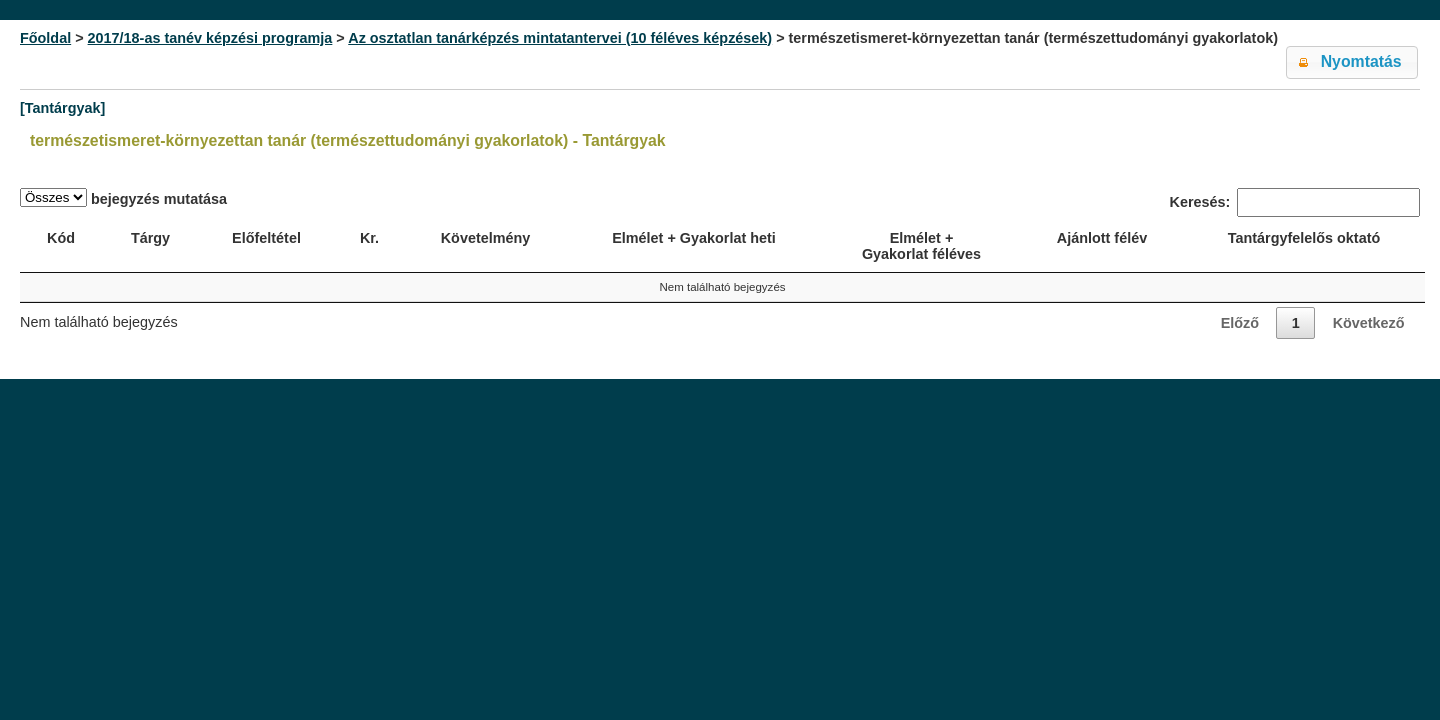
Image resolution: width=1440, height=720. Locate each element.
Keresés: (1295, 202)
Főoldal (45, 38)
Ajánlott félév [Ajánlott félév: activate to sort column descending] (1102, 238)
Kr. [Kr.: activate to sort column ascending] (369, 238)
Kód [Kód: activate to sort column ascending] (61, 238)
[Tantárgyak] (62, 108)
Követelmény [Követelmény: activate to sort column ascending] (486, 238)
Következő (1369, 323)
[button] (1352, 62)
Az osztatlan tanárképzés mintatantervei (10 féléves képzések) (560, 38)
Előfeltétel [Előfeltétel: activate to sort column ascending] (266, 238)
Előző (1240, 323)
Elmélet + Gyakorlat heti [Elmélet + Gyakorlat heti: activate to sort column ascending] (694, 238)
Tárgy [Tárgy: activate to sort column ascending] (150, 238)
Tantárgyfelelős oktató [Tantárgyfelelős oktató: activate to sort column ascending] (1304, 238)
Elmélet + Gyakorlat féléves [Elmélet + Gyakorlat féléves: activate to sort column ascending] (921, 246)
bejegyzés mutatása (123, 197)
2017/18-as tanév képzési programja (210, 38)
